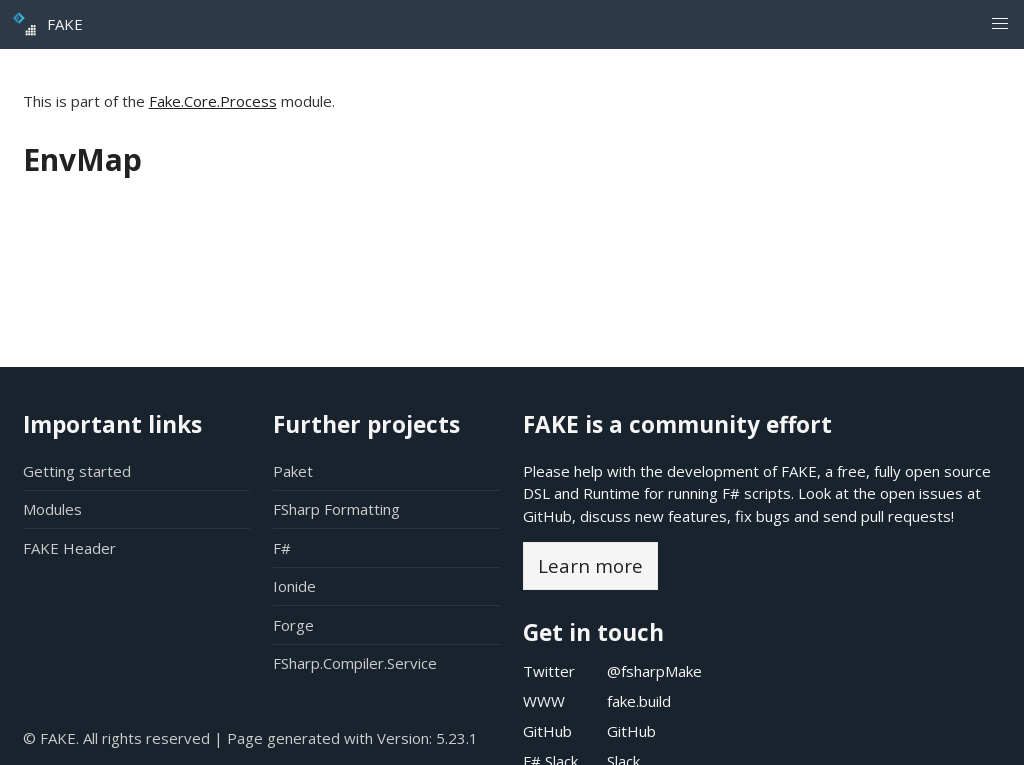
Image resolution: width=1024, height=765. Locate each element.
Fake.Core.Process (213, 101)
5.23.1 (457, 738)
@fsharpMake (654, 671)
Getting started (77, 471)
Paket (293, 471)
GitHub (547, 516)
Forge (293, 625)
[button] (999, 24)
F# (282, 548)
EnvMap (82, 159)
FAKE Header (69, 548)
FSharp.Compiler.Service (355, 663)
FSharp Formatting (336, 509)
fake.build (639, 701)
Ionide (294, 586)
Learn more (590, 565)
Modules (52, 509)
